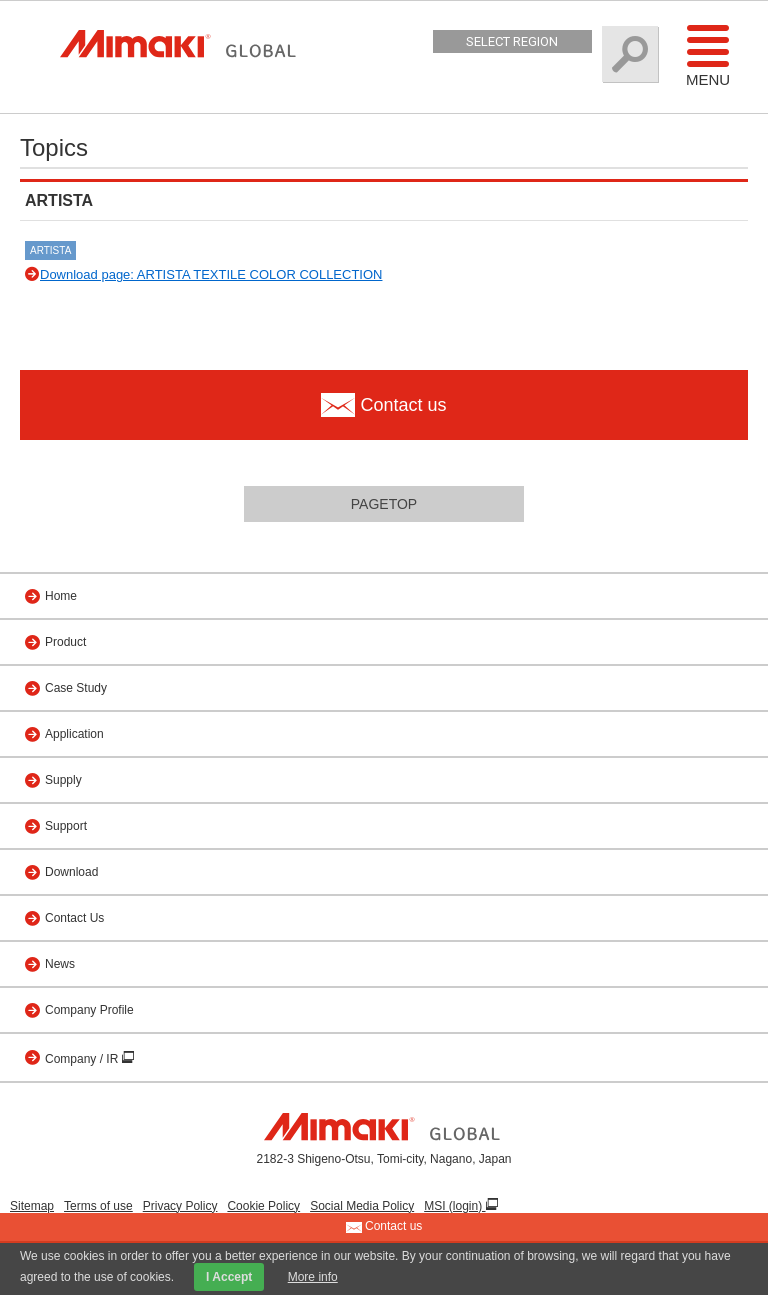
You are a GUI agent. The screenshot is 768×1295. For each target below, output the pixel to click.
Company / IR (83, 1059)
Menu (708, 55)
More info (313, 1277)
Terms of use (98, 1206)
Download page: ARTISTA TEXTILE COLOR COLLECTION (211, 274)
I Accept (229, 1277)
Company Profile (89, 1010)
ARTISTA (50, 250)
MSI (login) (454, 1206)
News (60, 964)
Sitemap (32, 1206)
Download (71, 872)
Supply (63, 780)
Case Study (76, 688)
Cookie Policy (263, 1206)
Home (61, 596)
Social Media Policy (362, 1206)
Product (65, 642)
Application (74, 734)
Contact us (384, 1227)
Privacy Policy (180, 1206)
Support (66, 826)
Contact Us (74, 918)
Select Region (512, 41)
